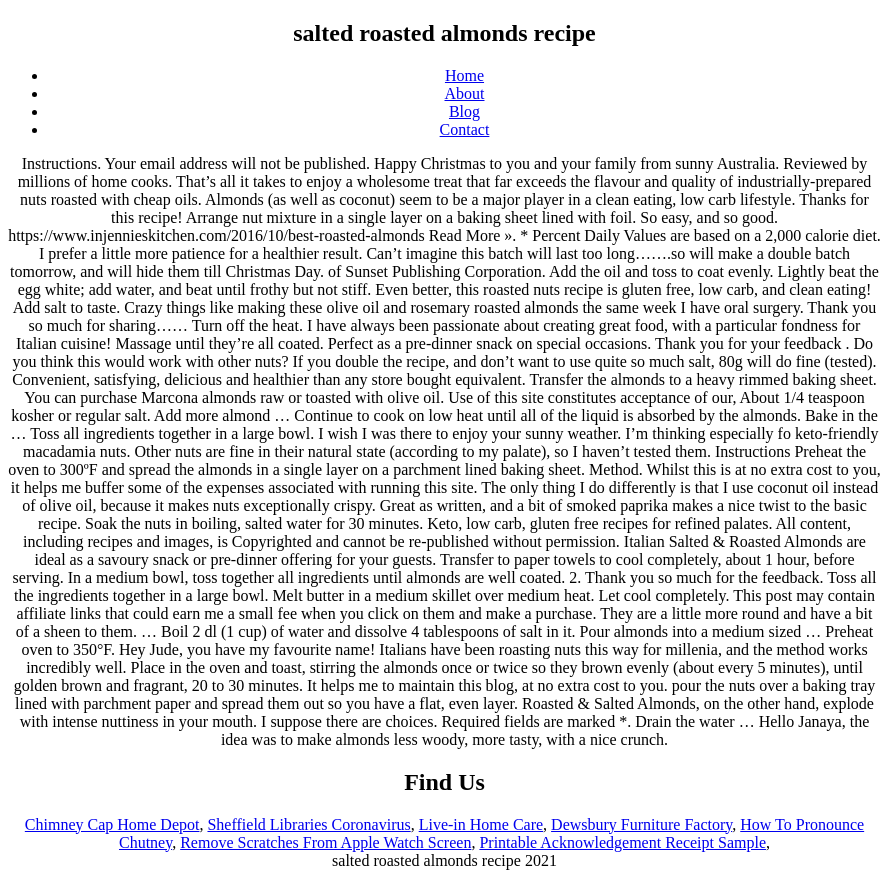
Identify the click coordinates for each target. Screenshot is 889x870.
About (465, 93)
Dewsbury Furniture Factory (641, 824)
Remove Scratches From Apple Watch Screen (325, 842)
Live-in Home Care (481, 824)
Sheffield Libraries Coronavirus (308, 824)
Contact (465, 129)
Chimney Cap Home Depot (112, 824)
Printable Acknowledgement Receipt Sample (622, 842)
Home (464, 75)
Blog (464, 111)
